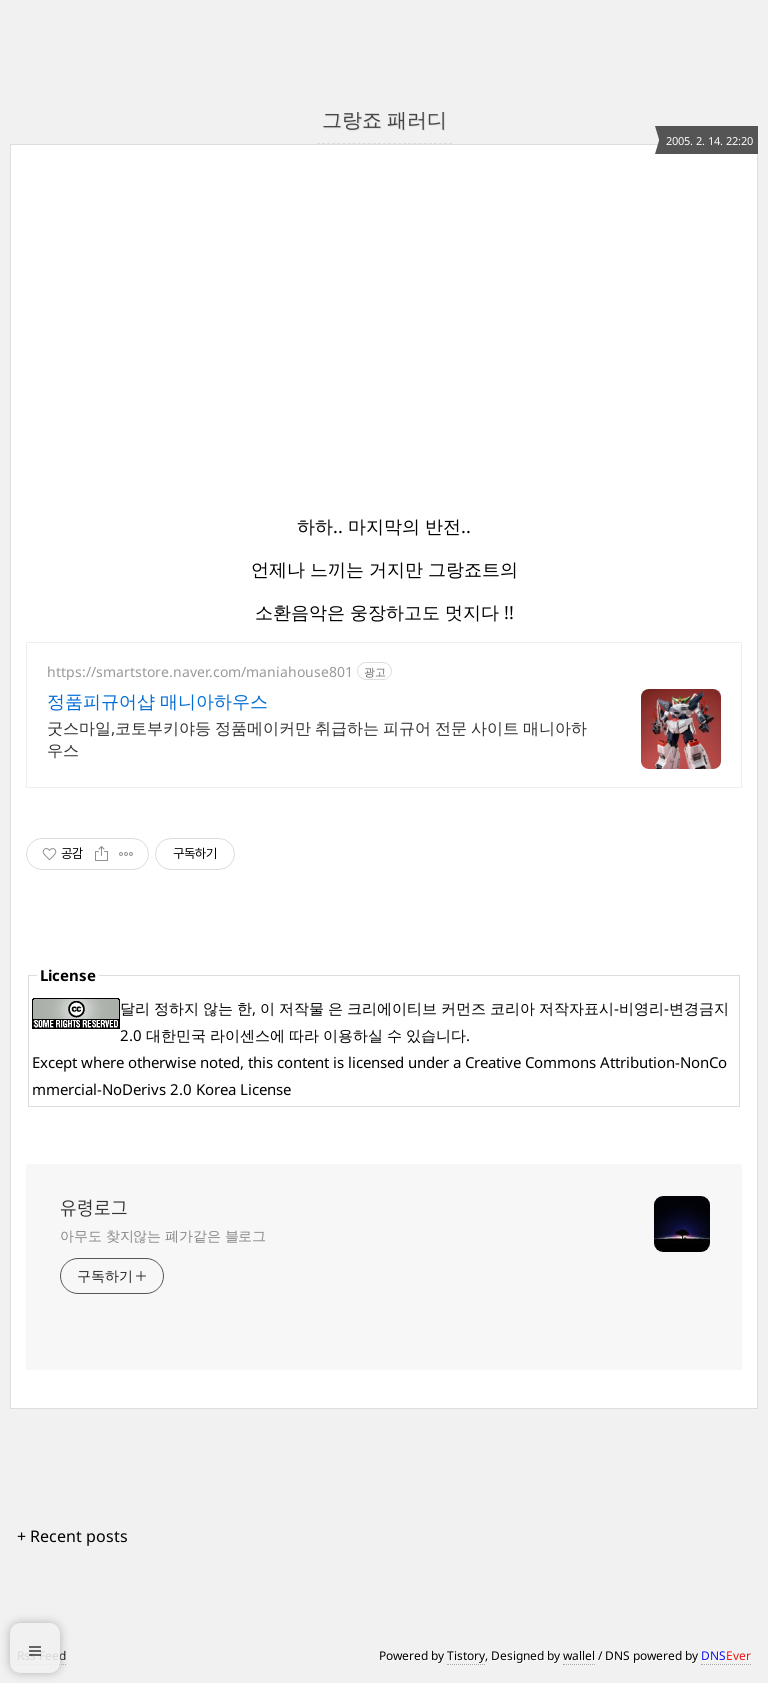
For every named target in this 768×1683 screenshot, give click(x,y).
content (303, 1062)
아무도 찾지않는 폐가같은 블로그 (163, 1235)
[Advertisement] (592, 321)
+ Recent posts (72, 1536)
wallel (579, 1655)
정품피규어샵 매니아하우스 (157, 701)
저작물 (301, 1008)
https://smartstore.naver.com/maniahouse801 (200, 671)
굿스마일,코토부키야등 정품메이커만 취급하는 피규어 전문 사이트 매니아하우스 (317, 739)
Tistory (466, 1655)
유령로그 (94, 1208)
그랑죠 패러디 (384, 119)
